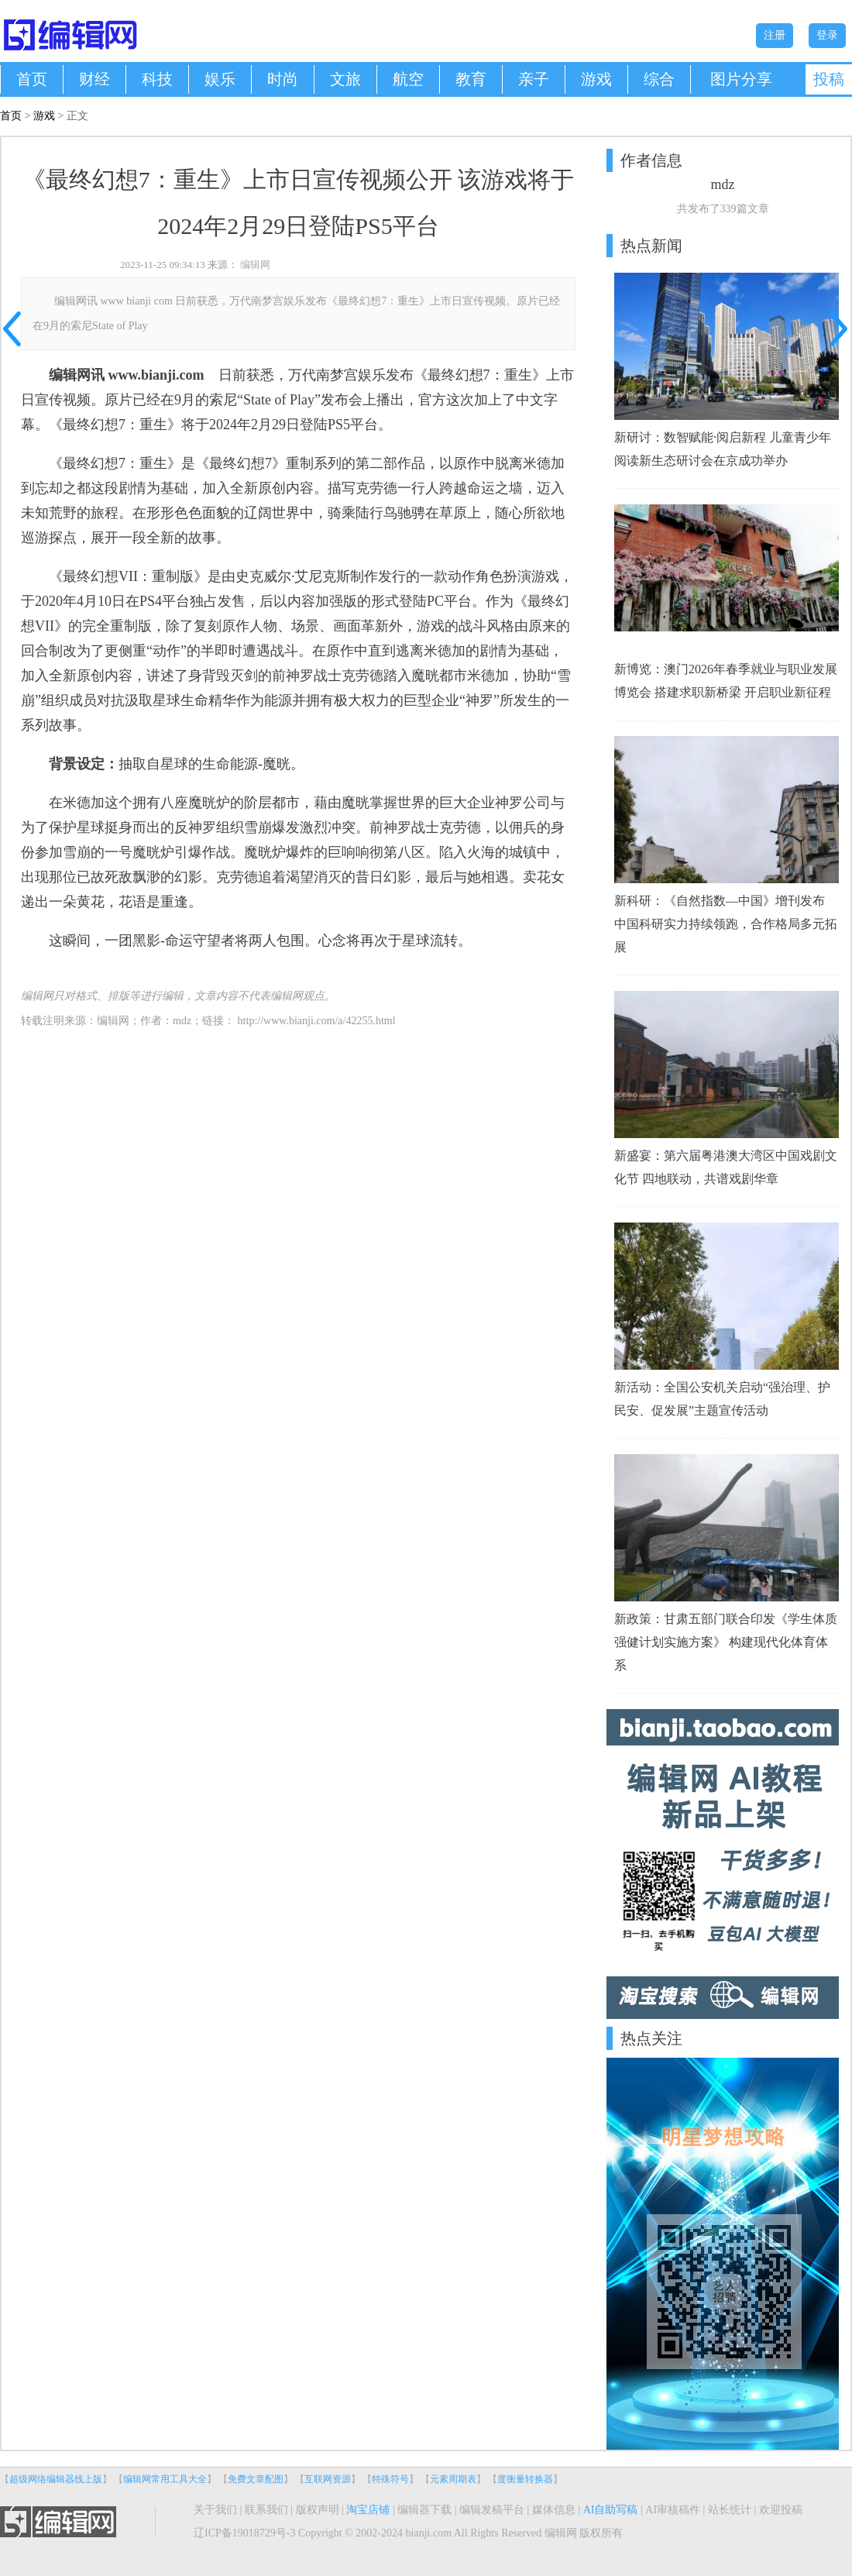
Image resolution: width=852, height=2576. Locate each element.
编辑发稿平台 (491, 2510)
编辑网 (255, 264)
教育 (470, 79)
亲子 (533, 79)
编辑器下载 (424, 2510)
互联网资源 (327, 2479)
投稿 (828, 79)
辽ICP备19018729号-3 (244, 2533)
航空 (408, 79)
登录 (827, 35)
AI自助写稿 (610, 2510)
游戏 (596, 79)
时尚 (282, 79)
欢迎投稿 (780, 2510)
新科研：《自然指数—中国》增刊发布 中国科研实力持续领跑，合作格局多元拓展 (725, 924)
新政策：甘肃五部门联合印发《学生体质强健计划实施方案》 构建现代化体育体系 (725, 1642)
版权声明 (317, 2510)
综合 (659, 79)
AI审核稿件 (672, 2510)
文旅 (345, 79)
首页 (31, 79)
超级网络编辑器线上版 (55, 2479)
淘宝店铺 (368, 2510)
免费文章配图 (255, 2479)
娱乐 (219, 79)
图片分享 (741, 79)
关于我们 (215, 2510)
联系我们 (266, 2510)
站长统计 (729, 2510)
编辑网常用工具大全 (165, 2479)
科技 (157, 79)
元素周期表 (453, 2479)
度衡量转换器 (525, 2479)
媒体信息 (553, 2510)
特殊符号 (390, 2479)
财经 (94, 79)
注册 (774, 35)
